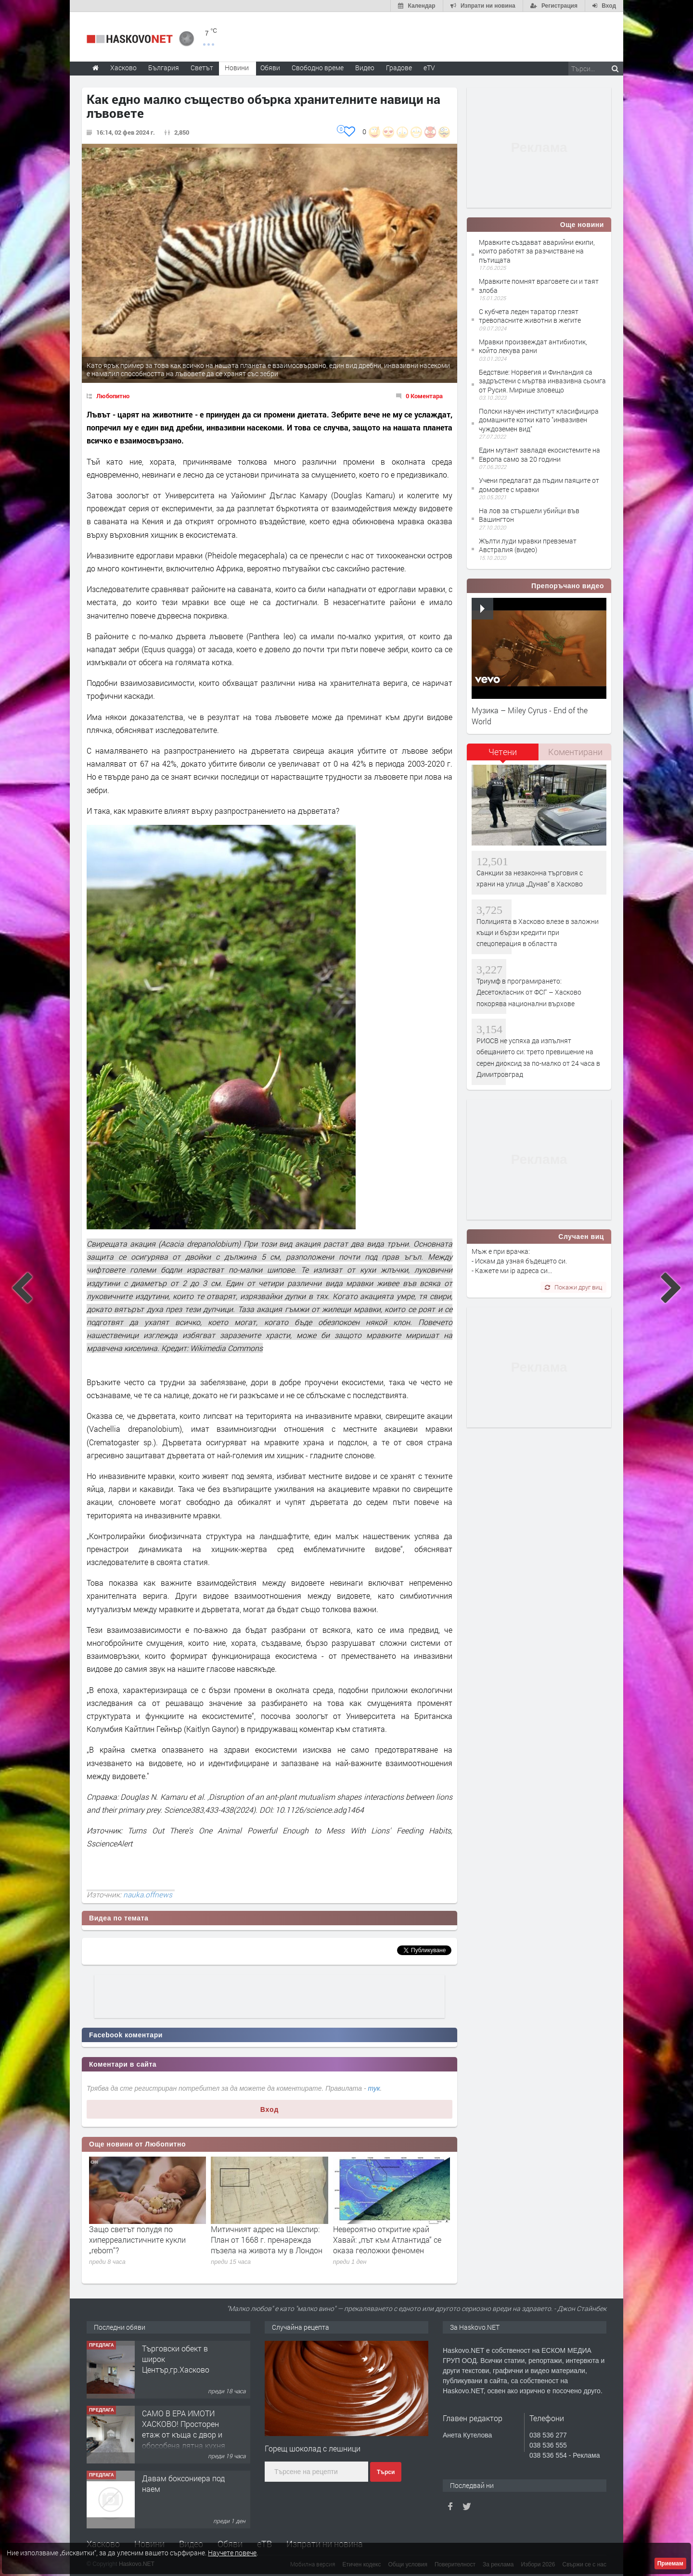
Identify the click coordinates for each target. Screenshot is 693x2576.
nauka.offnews (147, 1894)
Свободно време (318, 67)
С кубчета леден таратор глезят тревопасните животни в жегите (530, 316)
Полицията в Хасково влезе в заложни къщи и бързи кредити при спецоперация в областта (537, 932)
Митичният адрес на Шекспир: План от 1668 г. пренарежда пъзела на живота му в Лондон (266, 2240)
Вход (269, 2109)
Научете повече (232, 2552)
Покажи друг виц (573, 1287)
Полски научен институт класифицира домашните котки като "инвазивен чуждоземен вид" (539, 419)
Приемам (670, 2563)
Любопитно (112, 395)
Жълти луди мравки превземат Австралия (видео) (528, 545)
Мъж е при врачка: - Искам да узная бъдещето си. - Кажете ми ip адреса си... (519, 1261)
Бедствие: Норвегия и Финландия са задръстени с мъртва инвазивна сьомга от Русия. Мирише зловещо (542, 380)
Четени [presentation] (502, 752)
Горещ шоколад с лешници (312, 2448)
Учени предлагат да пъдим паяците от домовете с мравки (539, 484)
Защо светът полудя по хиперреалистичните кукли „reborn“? (137, 2240)
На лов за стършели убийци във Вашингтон (529, 515)
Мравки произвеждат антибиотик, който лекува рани (533, 346)
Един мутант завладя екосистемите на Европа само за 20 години (539, 454)
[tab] (503, 755)
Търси (386, 2472)
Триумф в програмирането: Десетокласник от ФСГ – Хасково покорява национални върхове (528, 992)
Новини (237, 67)
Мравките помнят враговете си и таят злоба (539, 285)
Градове (399, 67)
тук (374, 2088)
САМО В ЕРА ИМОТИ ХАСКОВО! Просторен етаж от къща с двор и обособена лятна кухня (183, 2429)
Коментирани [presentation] (575, 752)
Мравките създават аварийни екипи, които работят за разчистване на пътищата (537, 251)
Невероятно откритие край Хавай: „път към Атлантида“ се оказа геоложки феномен (387, 2240)
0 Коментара (424, 395)
